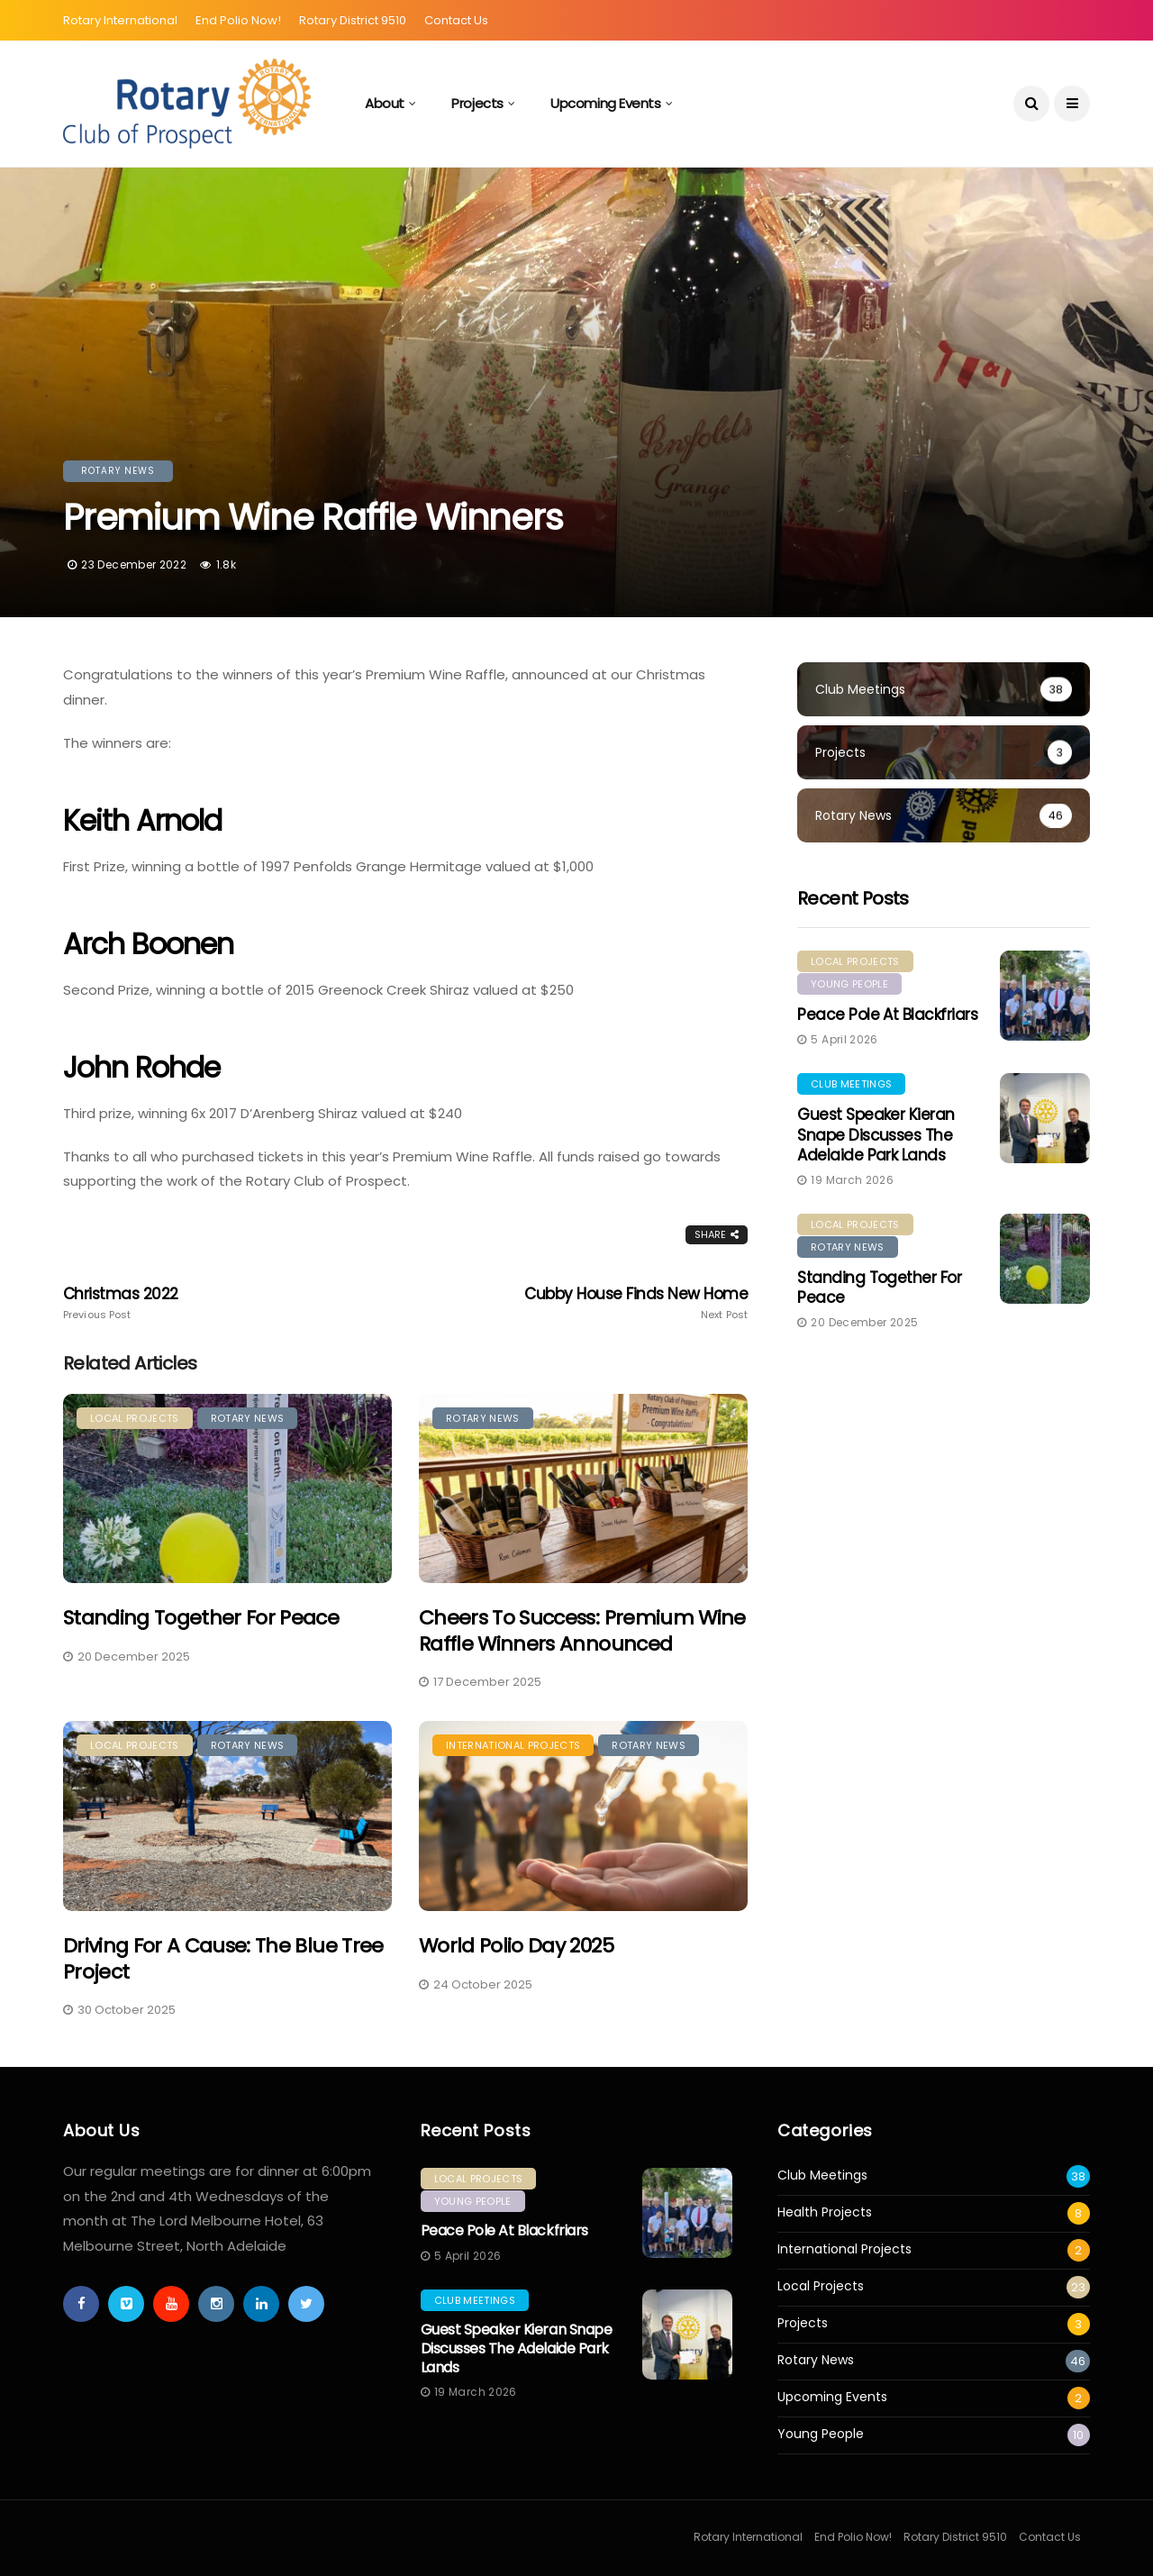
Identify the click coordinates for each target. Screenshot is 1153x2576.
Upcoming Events (605, 103)
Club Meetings (851, 1084)
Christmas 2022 (200, 1303)
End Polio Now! (238, 20)
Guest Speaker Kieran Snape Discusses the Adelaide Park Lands (876, 1134)
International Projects (513, 1745)
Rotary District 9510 (352, 20)
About (384, 103)
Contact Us (456, 20)
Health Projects (824, 2212)
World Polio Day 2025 (516, 1946)
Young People (849, 984)
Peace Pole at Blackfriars (887, 1014)
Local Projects (134, 1418)
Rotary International (120, 20)
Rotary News (118, 471)
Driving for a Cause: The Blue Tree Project (223, 1959)
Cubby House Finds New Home (611, 1303)
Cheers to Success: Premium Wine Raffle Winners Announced (582, 1631)
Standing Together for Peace (201, 1618)
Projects (477, 103)
